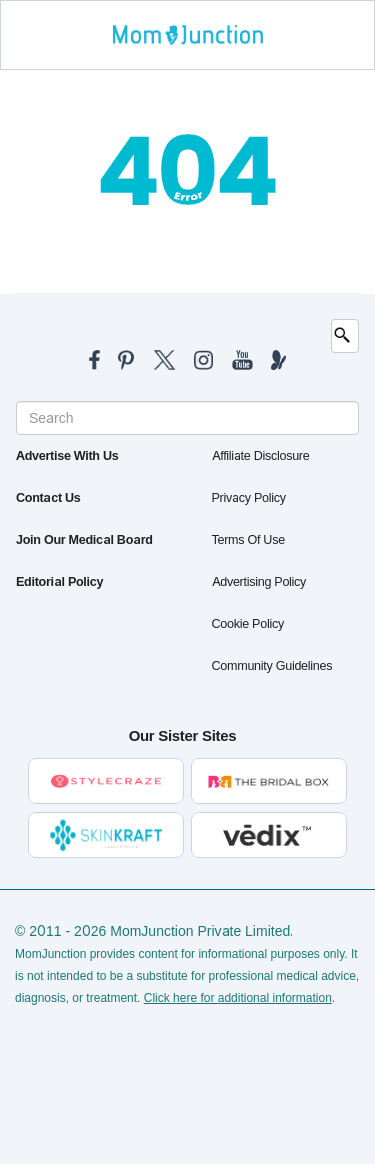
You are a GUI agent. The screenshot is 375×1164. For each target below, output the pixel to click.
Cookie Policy (248, 624)
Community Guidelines (272, 666)
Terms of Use (248, 540)
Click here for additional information (238, 998)
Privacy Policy (249, 498)
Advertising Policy (259, 582)
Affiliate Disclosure (261, 456)
